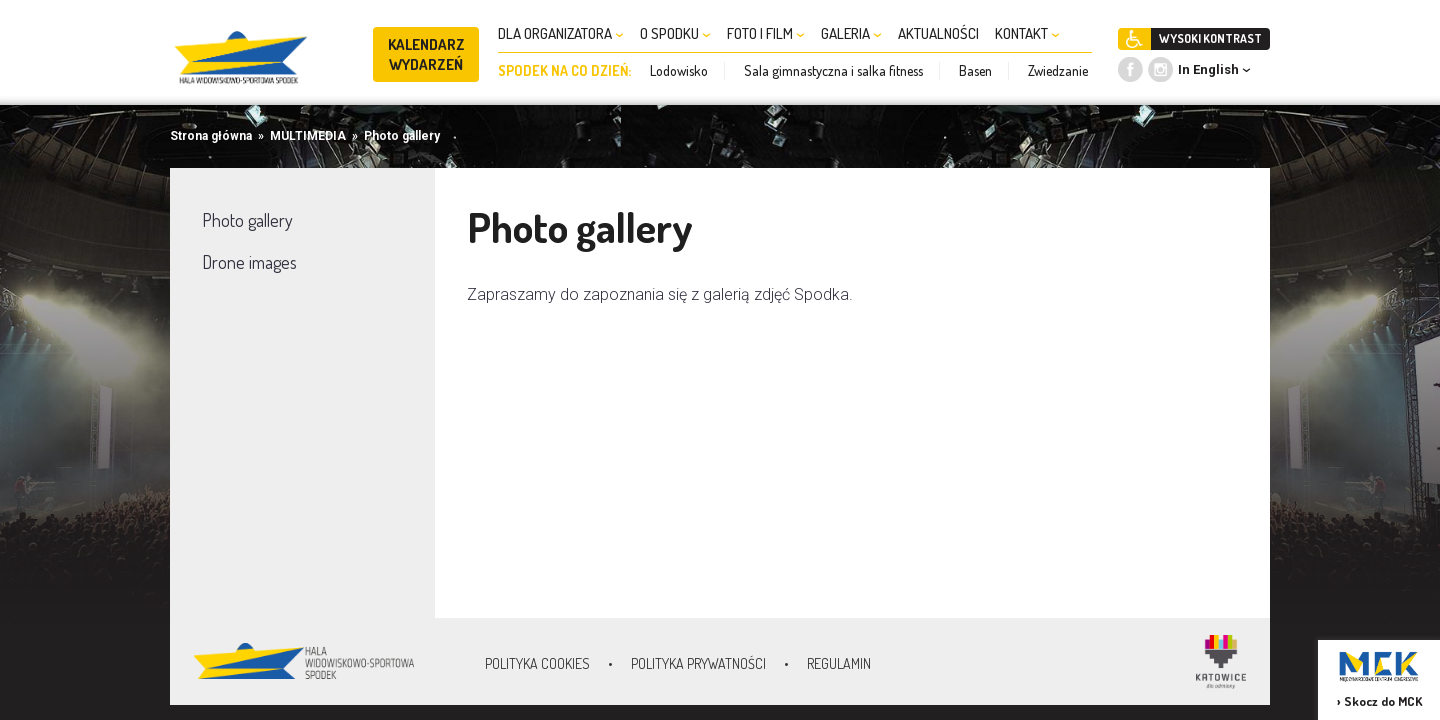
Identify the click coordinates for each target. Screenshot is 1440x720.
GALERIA (851, 33)
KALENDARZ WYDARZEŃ (426, 54)
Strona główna (211, 136)
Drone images (249, 262)
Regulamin (839, 663)
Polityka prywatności (698, 663)
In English (1208, 69)
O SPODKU (675, 33)
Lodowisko (679, 70)
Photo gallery (402, 136)
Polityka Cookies (537, 663)
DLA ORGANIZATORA (561, 33)
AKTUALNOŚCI (938, 33)
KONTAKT (1027, 33)
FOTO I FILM (766, 33)
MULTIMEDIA (308, 136)
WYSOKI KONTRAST (1210, 38)
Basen (975, 70)
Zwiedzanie (1058, 70)
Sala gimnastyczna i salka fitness (833, 70)
